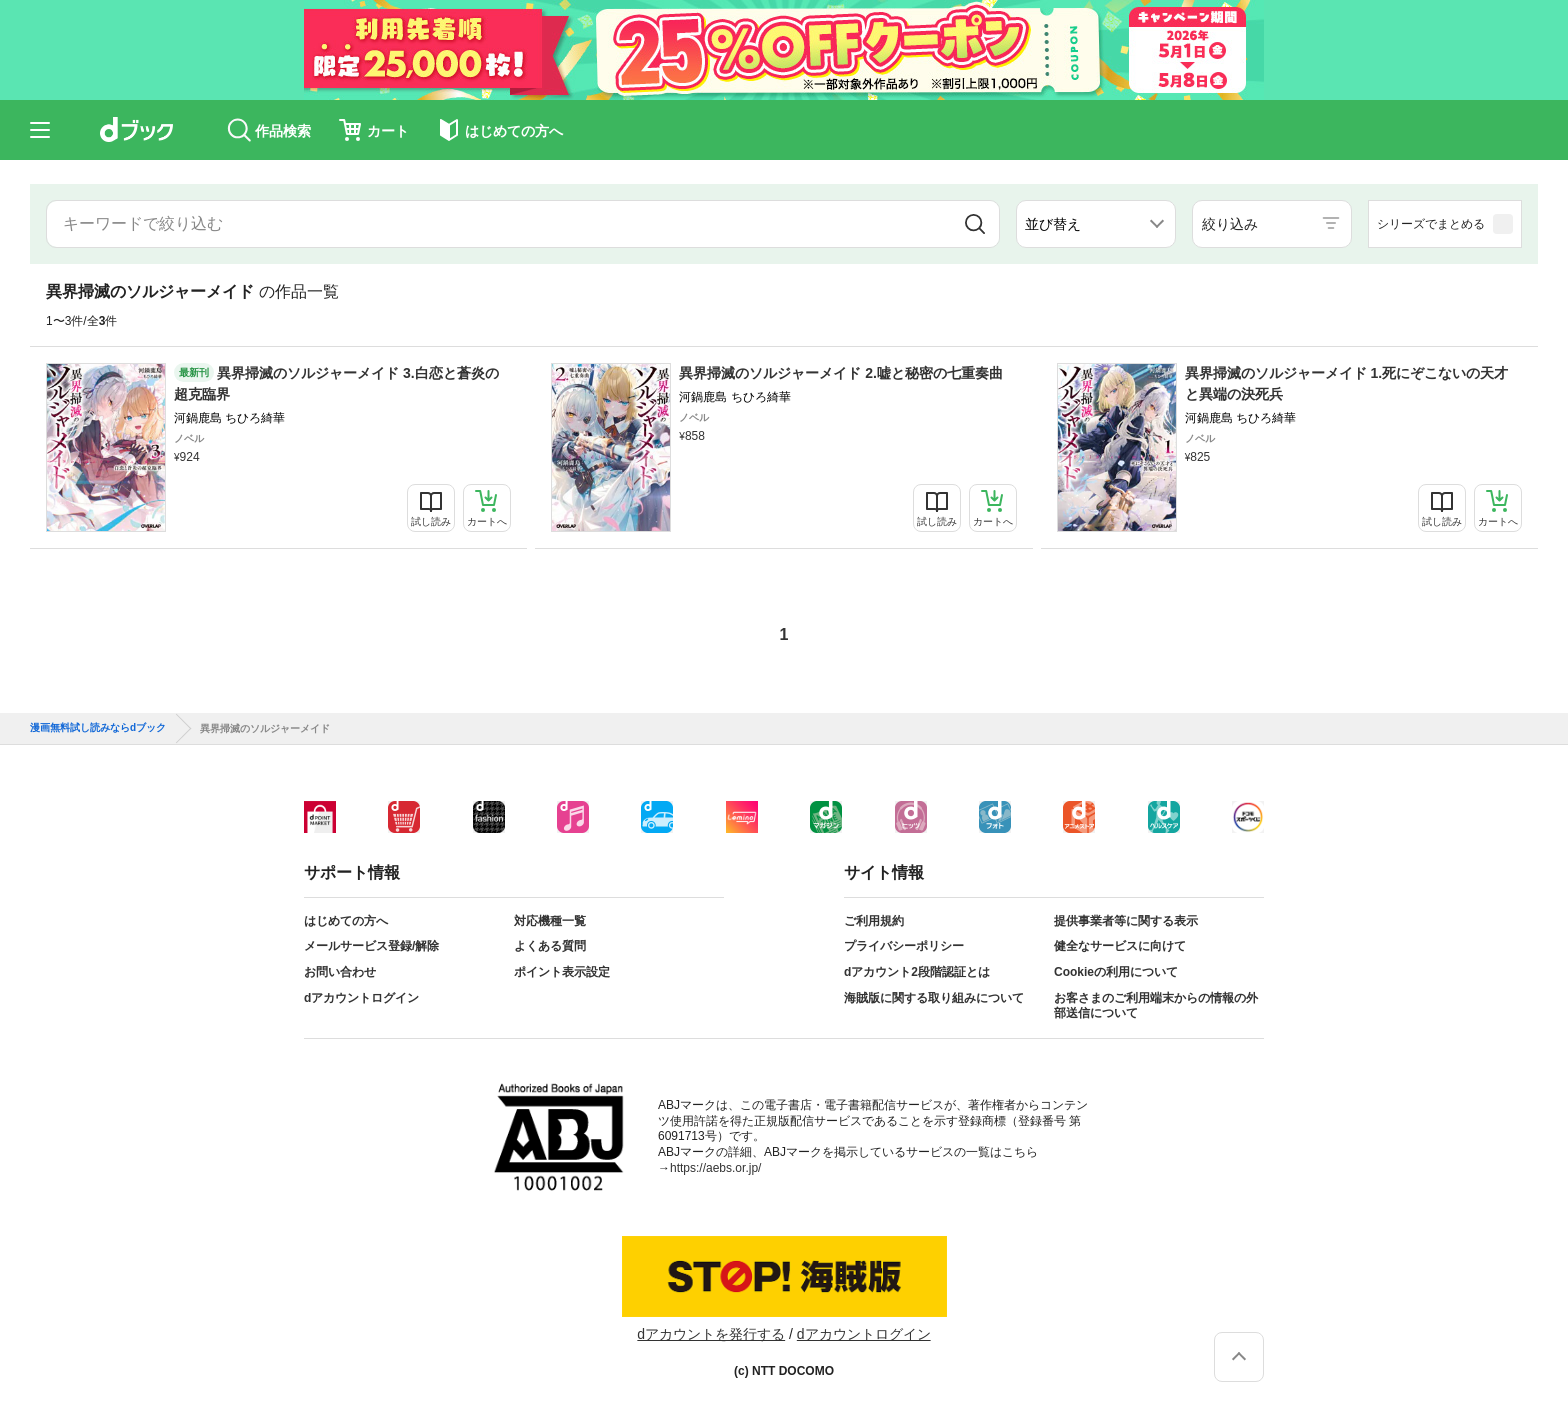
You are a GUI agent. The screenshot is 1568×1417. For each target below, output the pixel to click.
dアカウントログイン (361, 998)
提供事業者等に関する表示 (1126, 921)
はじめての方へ (346, 921)
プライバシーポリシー (904, 946)
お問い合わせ (340, 972)
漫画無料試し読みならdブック (98, 728)
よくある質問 (550, 946)
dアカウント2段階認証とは (917, 972)
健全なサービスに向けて (1120, 946)
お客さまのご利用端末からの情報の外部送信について (1156, 1006)
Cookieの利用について (1116, 972)
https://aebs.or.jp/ (715, 1168)
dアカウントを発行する (711, 1334)
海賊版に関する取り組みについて (934, 998)
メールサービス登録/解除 (371, 946)
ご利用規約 (874, 921)
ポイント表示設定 (562, 972)
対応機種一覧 (550, 921)
